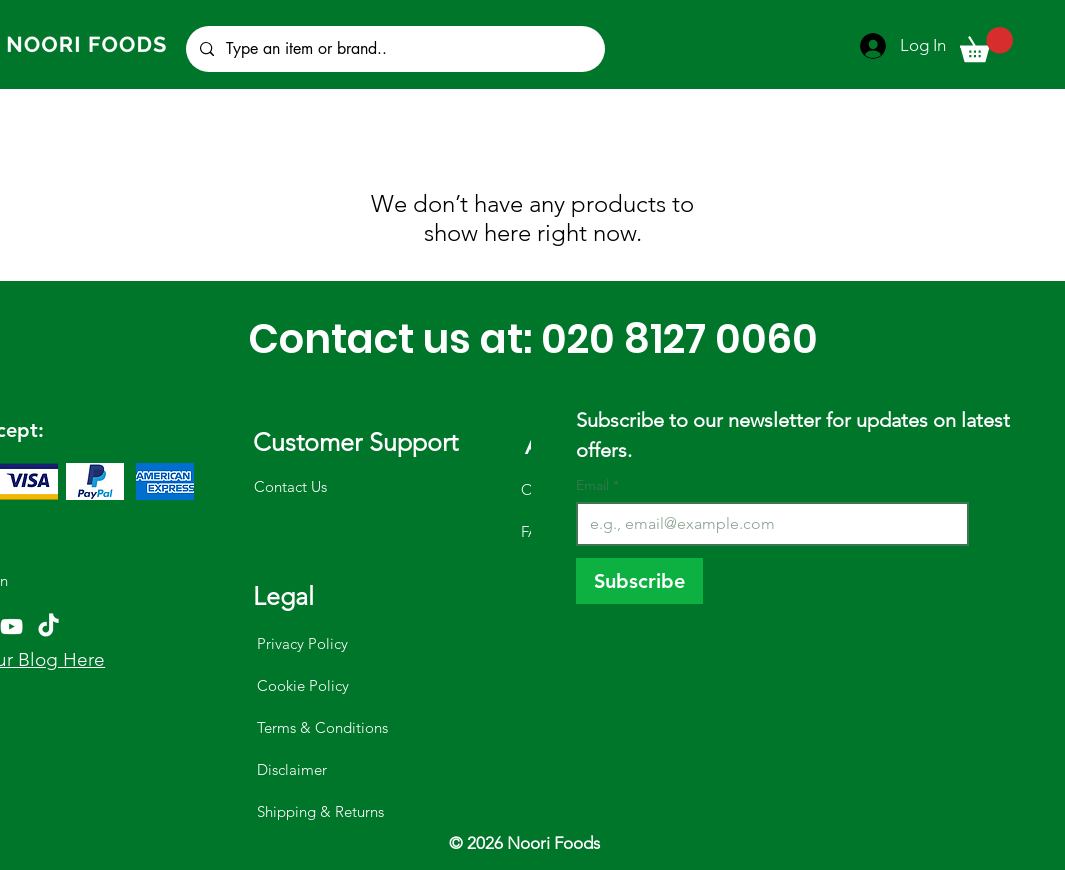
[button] (986, 44)
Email (597, 485)
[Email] (766, 524)
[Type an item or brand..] (394, 49)
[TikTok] (48, 626)
